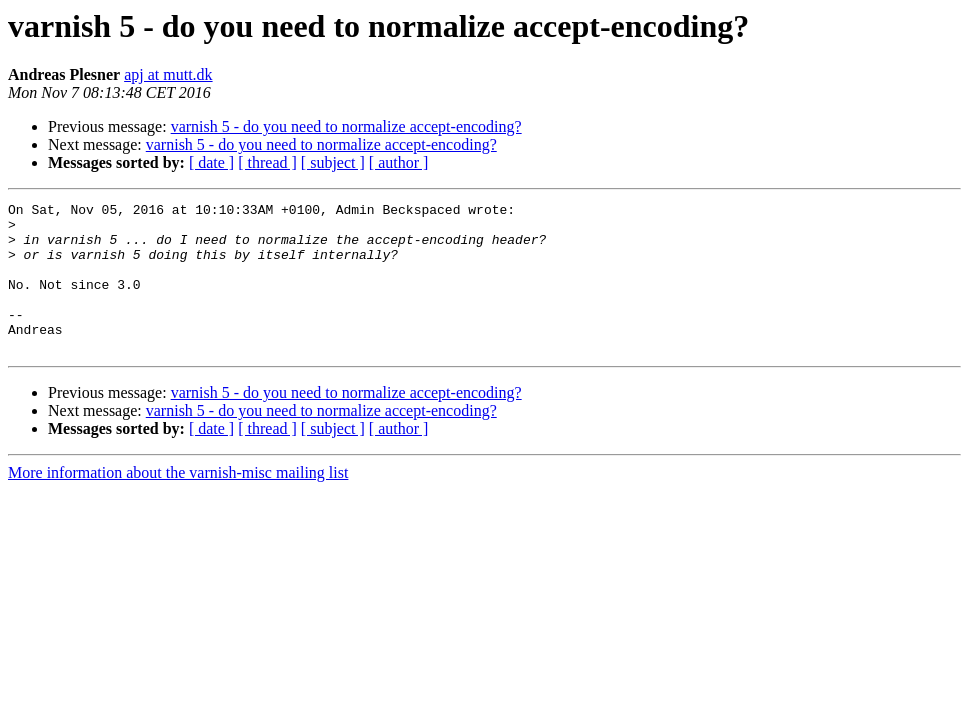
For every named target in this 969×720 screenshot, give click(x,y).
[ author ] (399, 162)
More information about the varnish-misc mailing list (178, 502)
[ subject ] (333, 162)
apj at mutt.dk (168, 74)
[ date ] (211, 162)
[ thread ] (267, 162)
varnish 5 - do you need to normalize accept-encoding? (346, 126)
